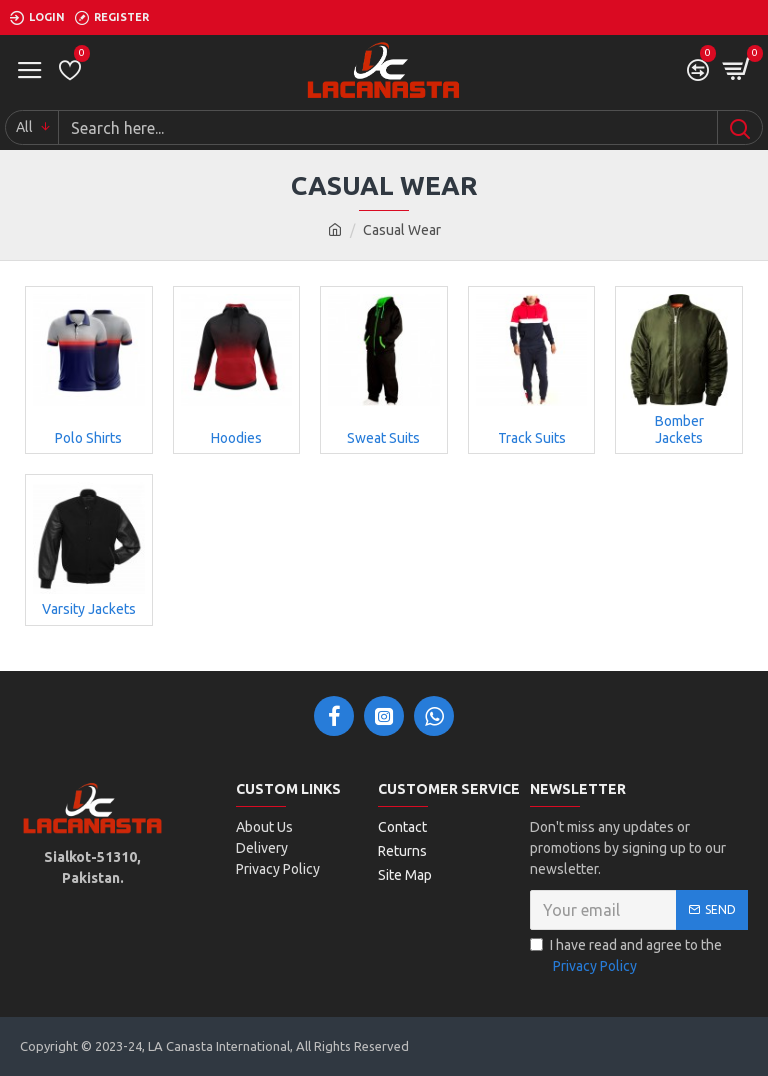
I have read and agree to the (626, 957)
